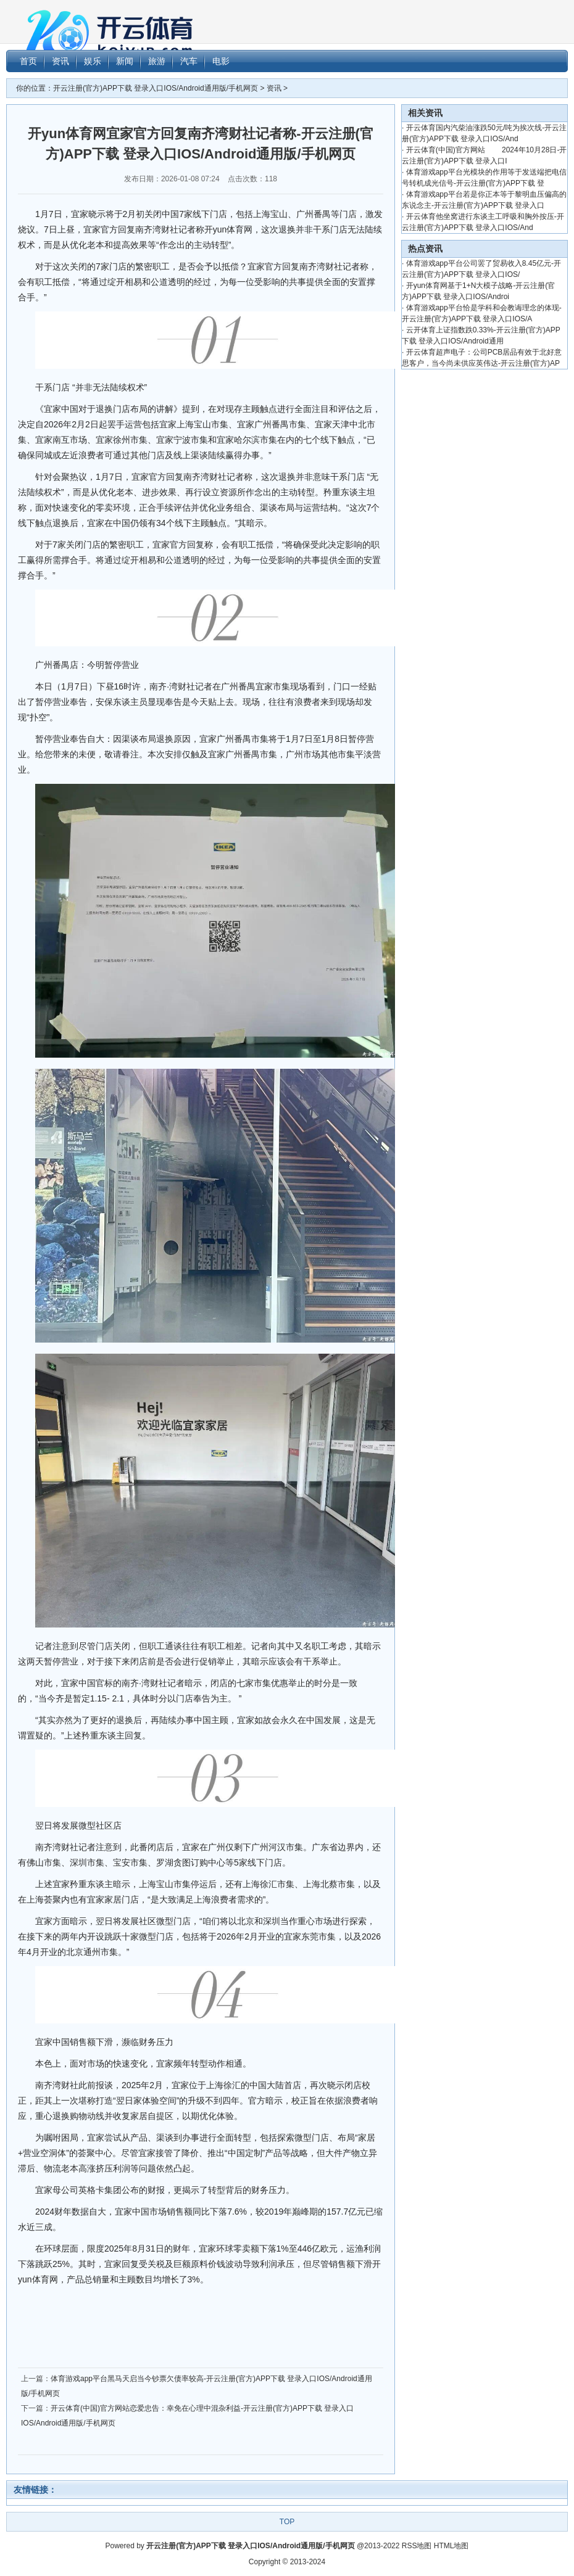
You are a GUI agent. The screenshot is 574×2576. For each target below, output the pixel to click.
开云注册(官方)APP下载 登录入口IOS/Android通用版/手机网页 (155, 88)
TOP (287, 2521)
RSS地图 (417, 2545)
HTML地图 (451, 2545)
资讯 (274, 88)
